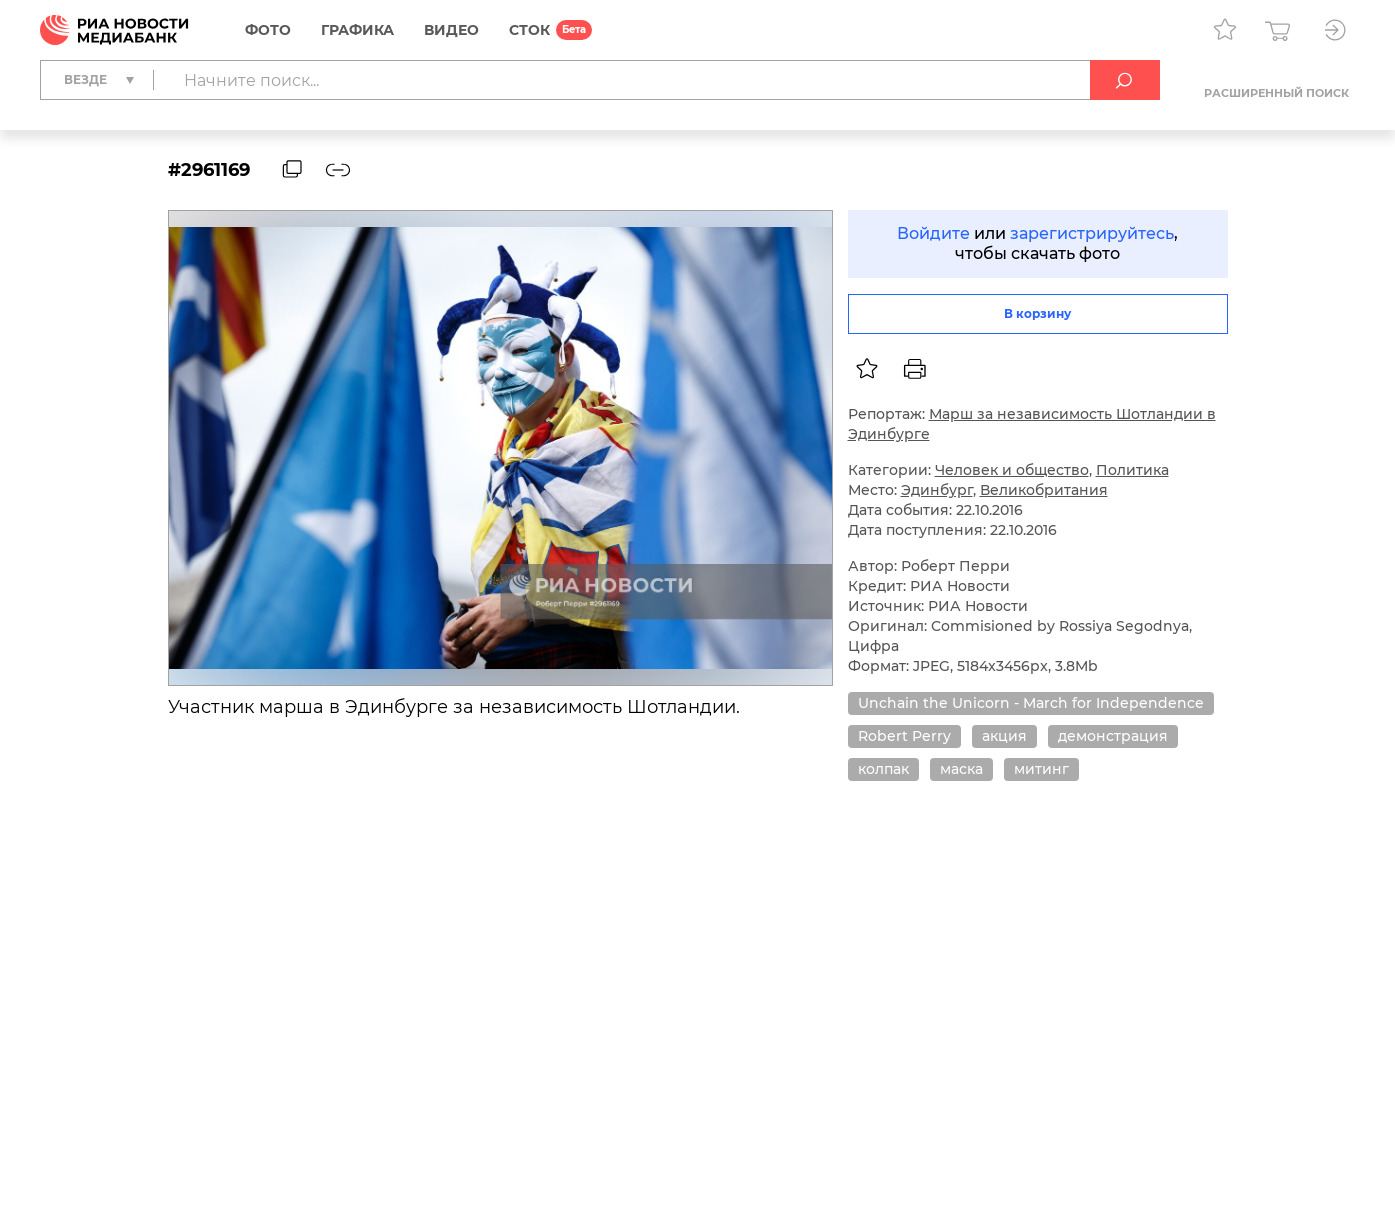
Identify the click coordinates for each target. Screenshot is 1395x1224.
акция (1004, 736)
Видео (451, 30)
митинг (1041, 769)
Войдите (933, 233)
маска (961, 769)
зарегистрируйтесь (1092, 233)
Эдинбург (937, 490)
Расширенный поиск (1276, 93)
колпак (883, 769)
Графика (357, 30)
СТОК (529, 30)
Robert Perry (904, 736)
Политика (1132, 470)
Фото (268, 30)
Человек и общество (1012, 470)
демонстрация (1113, 736)
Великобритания (1044, 490)
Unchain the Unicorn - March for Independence (1031, 703)
